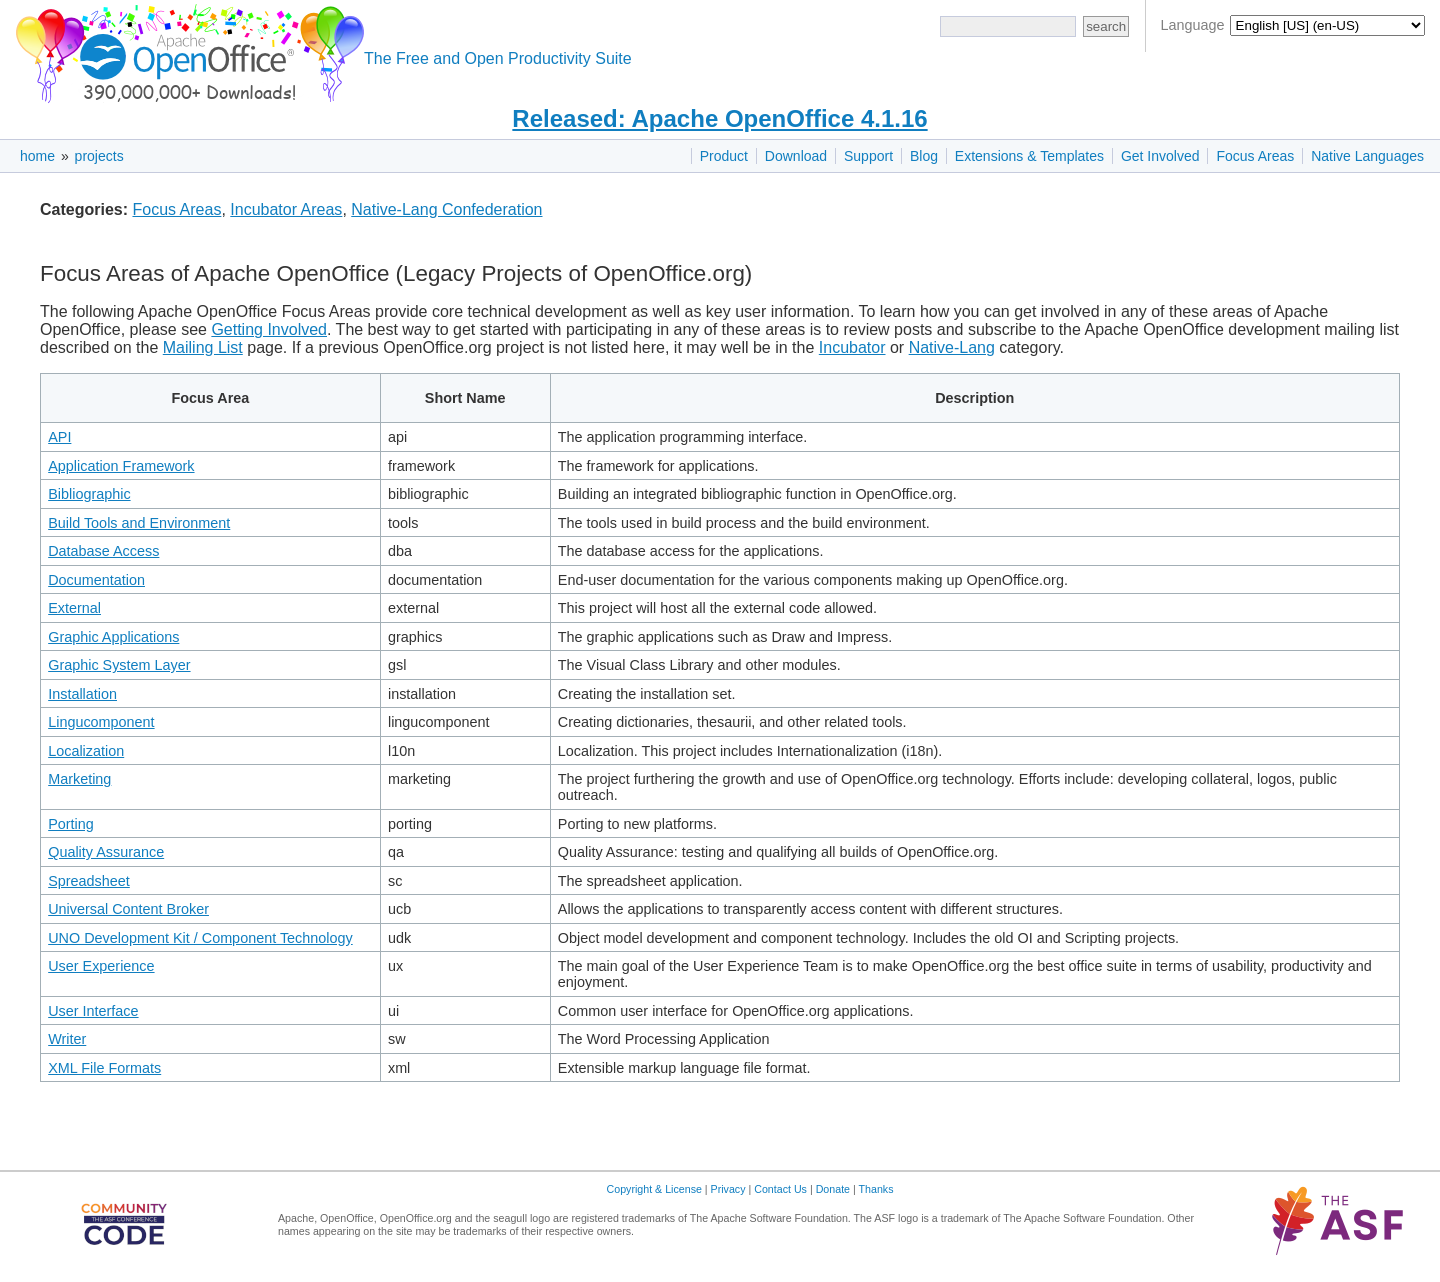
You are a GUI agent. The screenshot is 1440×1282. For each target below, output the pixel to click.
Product (724, 156)
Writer (67, 1039)
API (59, 437)
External (74, 608)
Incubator (852, 347)
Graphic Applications (113, 637)
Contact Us (780, 1189)
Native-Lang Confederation (446, 209)
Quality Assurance (106, 852)
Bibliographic (89, 494)
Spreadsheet (89, 881)
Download (796, 156)
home (37, 156)
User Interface (93, 1011)
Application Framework (121, 466)
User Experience (101, 966)
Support (868, 156)
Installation (82, 694)
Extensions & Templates (1029, 156)
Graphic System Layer (119, 665)
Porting (71, 824)
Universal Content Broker (128, 909)
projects (99, 156)
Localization (86, 751)
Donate (833, 1189)
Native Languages (1367, 156)
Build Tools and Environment (139, 523)
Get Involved (1160, 156)
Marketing (79, 779)
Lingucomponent (101, 722)
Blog (924, 156)
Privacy (728, 1189)
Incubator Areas (286, 209)
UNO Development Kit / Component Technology (200, 938)
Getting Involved (269, 329)
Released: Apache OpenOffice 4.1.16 (719, 118)
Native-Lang (952, 347)
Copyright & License (654, 1189)
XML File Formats (104, 1068)
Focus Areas (1255, 156)
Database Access (103, 551)
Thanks (876, 1189)
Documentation (96, 580)
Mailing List (203, 347)
